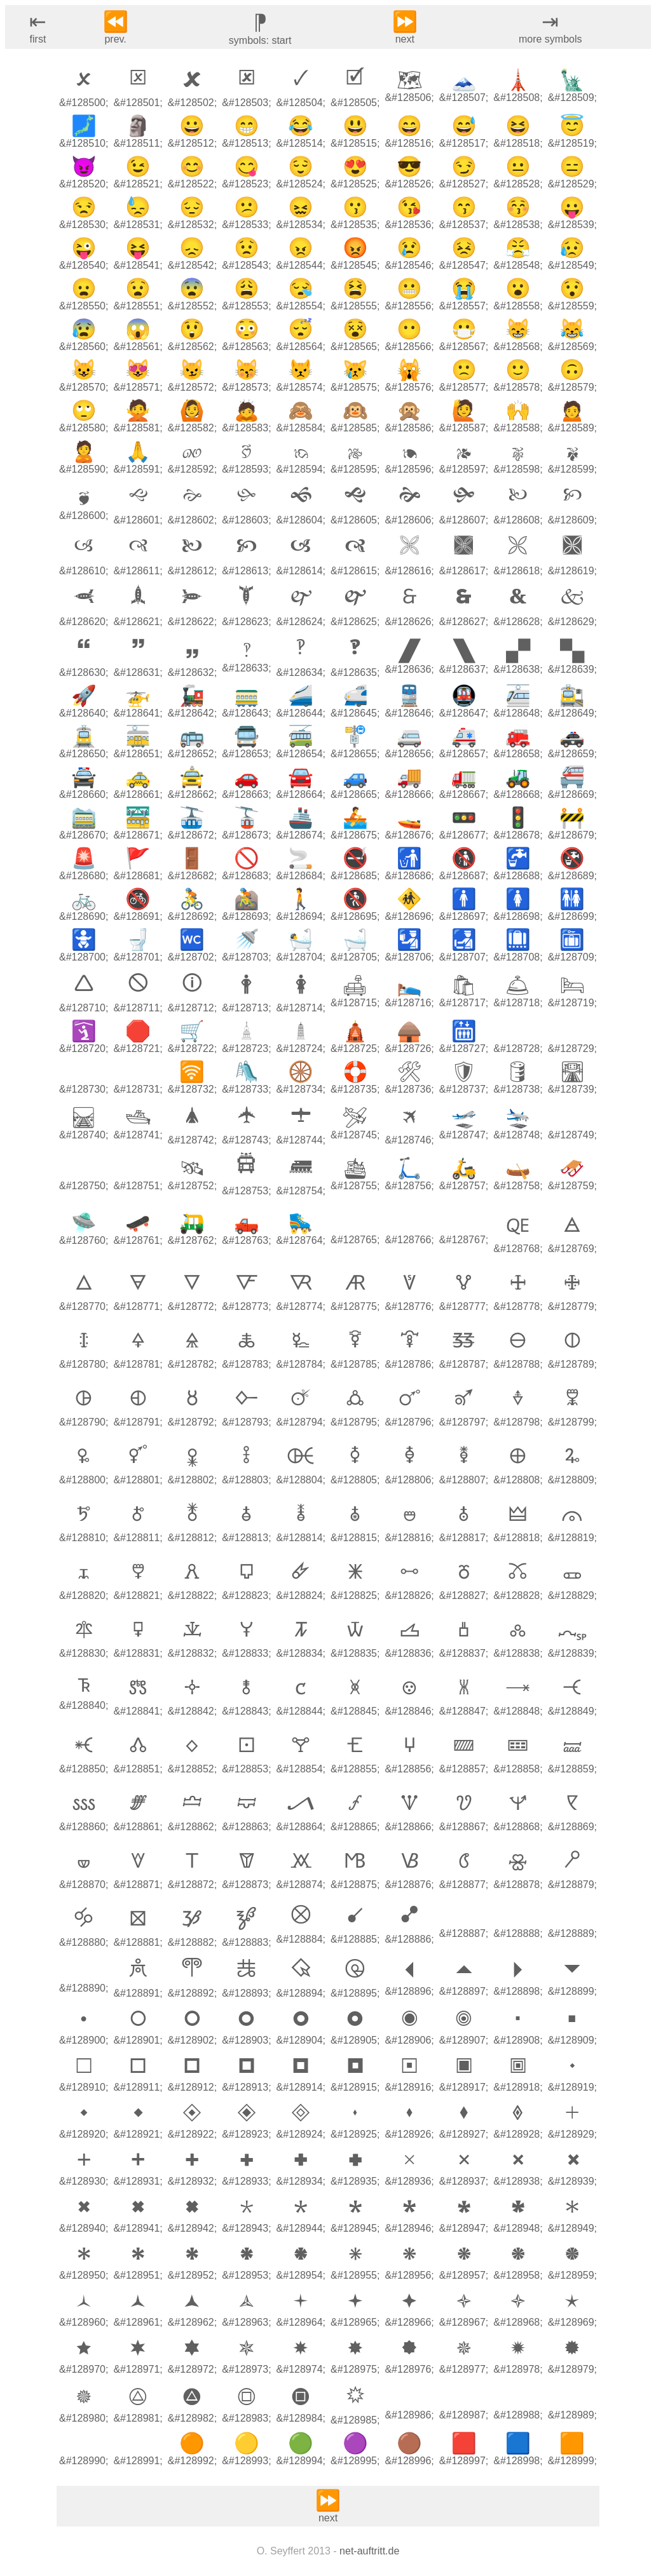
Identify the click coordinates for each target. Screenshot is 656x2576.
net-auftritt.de (369, 2551)
